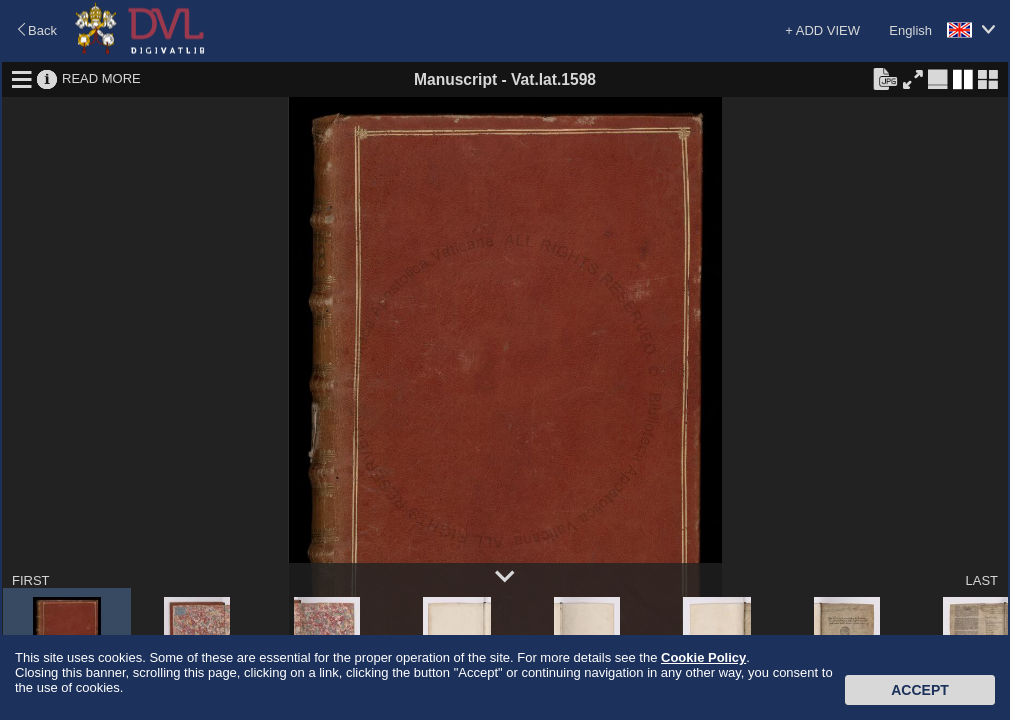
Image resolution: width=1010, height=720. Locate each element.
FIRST (31, 580)
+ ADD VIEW (822, 30)
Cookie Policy (703, 657)
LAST (981, 580)
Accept (920, 690)
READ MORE (101, 78)
